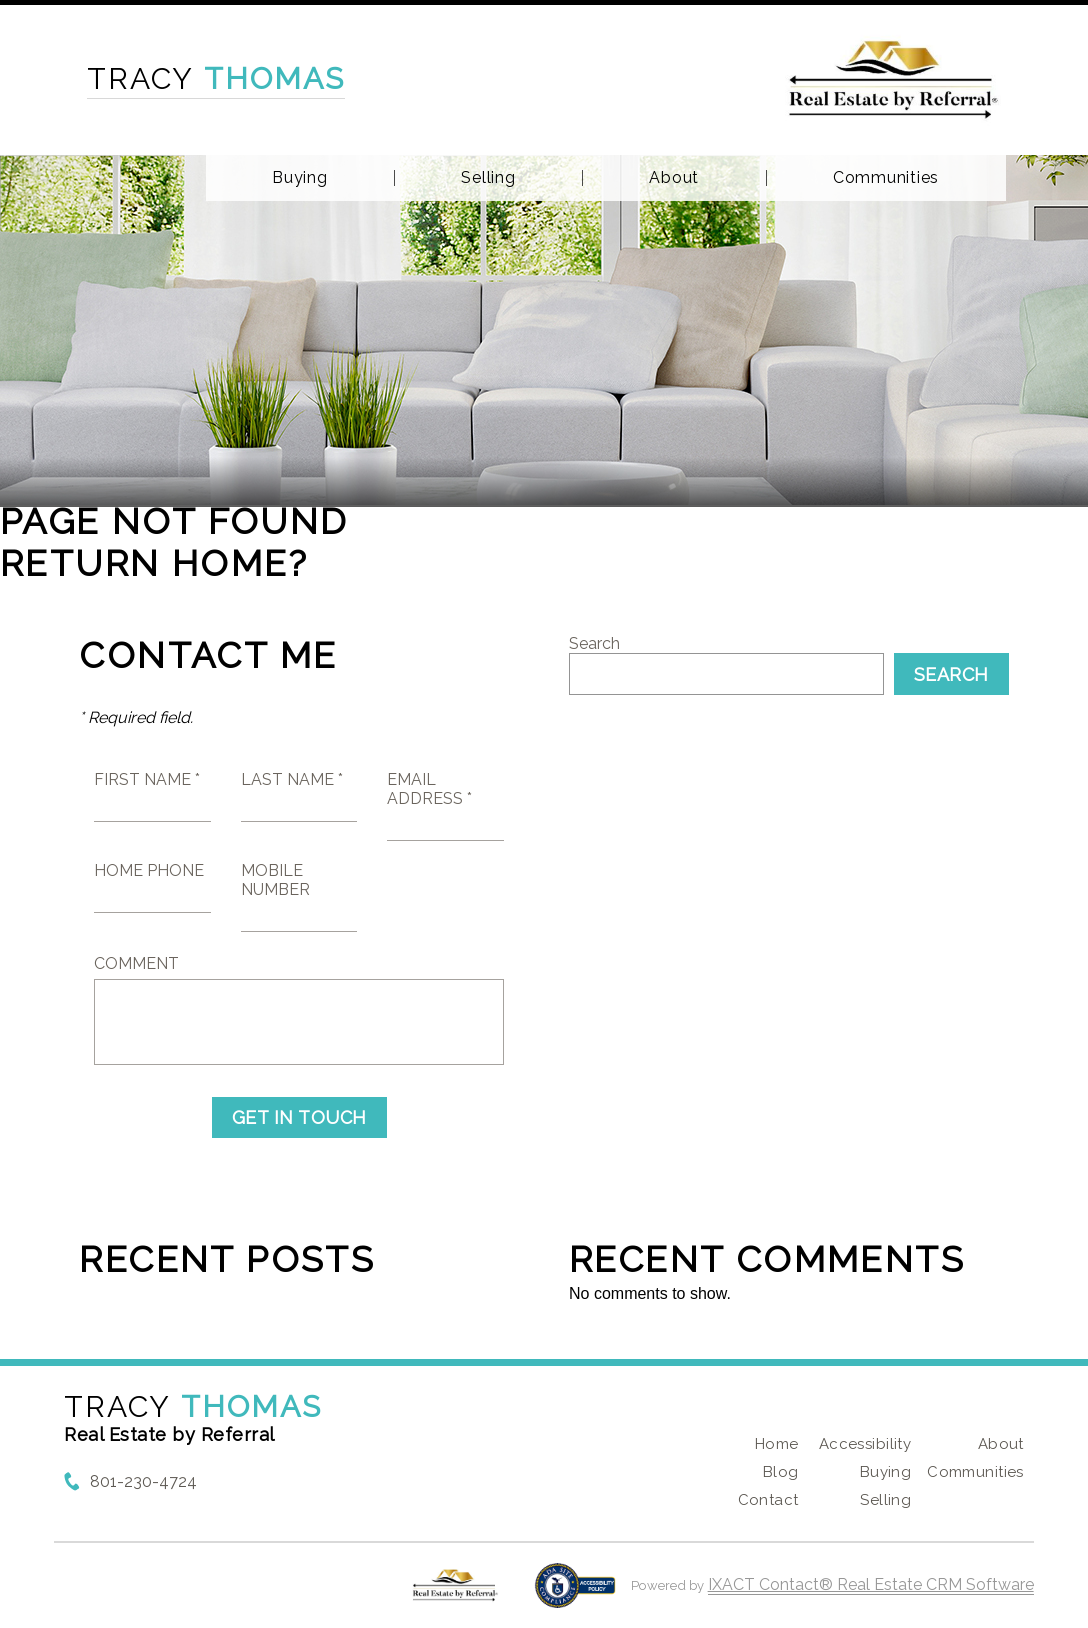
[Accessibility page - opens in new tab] (575, 1595)
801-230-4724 (143, 1481)
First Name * (147, 779)
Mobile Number (275, 880)
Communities (886, 178)
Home (777, 1444)
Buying (300, 178)
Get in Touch (299, 1117)
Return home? (154, 563)
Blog (781, 1472)
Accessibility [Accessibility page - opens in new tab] (865, 1444)
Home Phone (149, 870)
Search (594, 643)
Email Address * (429, 789)
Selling (488, 178)
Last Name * (292, 779)
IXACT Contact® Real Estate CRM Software (871, 1584)
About (674, 178)
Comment (136, 963)
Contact (768, 1500)
